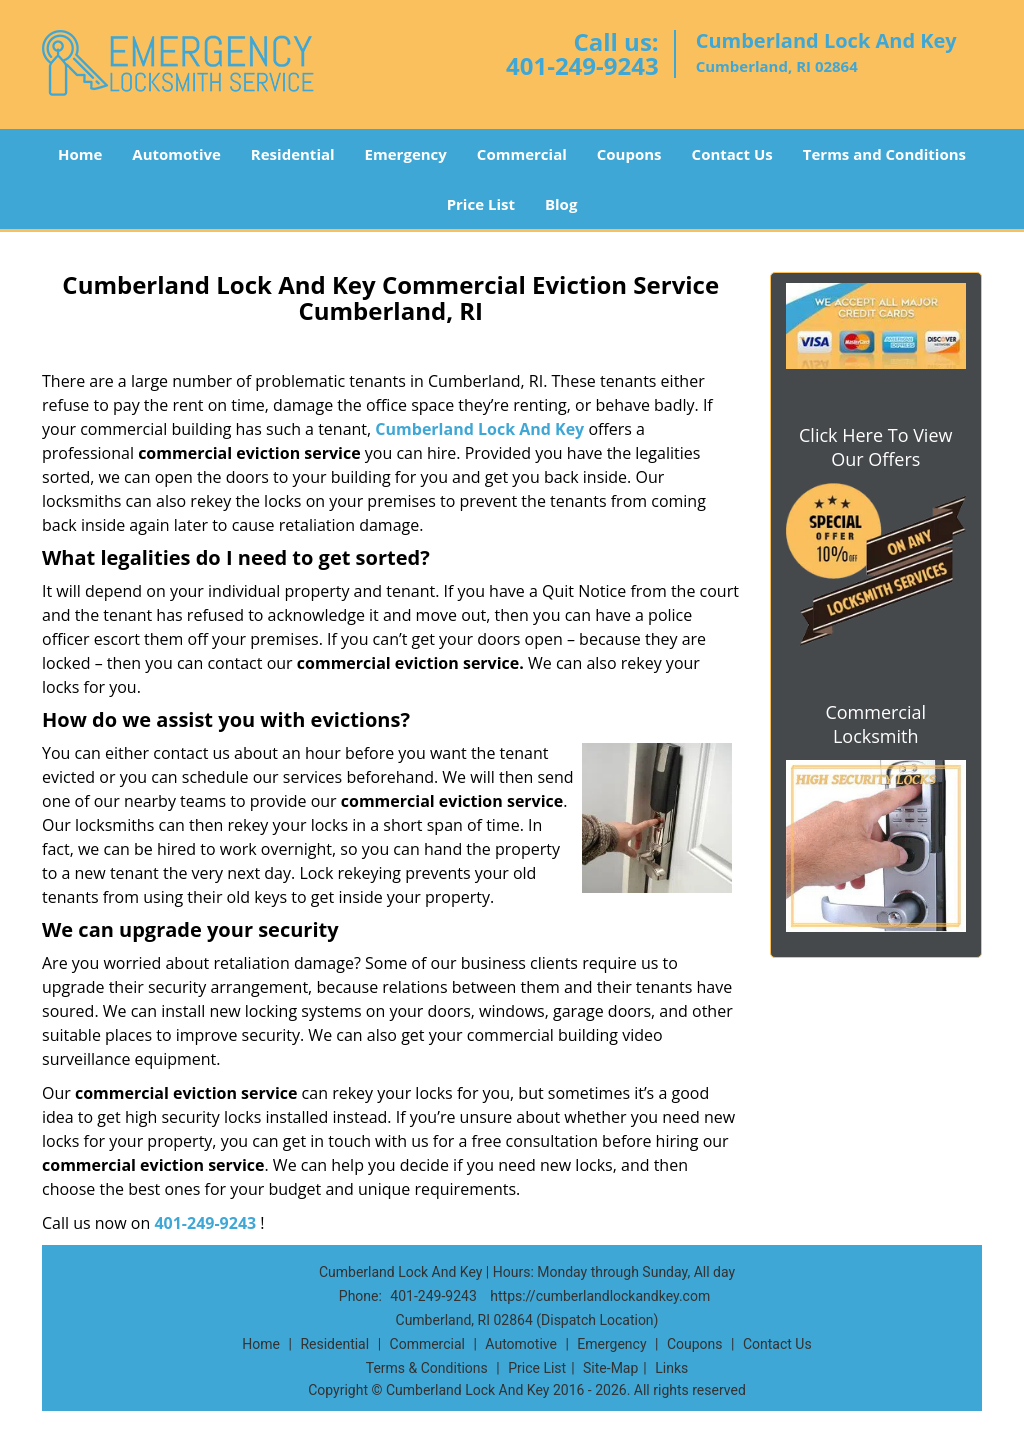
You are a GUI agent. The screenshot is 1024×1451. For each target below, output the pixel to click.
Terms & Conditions (427, 1368)
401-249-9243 (582, 65)
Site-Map (610, 1368)
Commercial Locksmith (875, 724)
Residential (293, 154)
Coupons (629, 154)
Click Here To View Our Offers (875, 447)
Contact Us (732, 154)
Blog (561, 204)
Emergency (406, 154)
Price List (481, 204)
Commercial (522, 154)
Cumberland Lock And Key (479, 429)
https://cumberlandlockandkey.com (600, 1296)
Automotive (176, 154)
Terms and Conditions (884, 154)
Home (80, 154)
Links (671, 1368)
